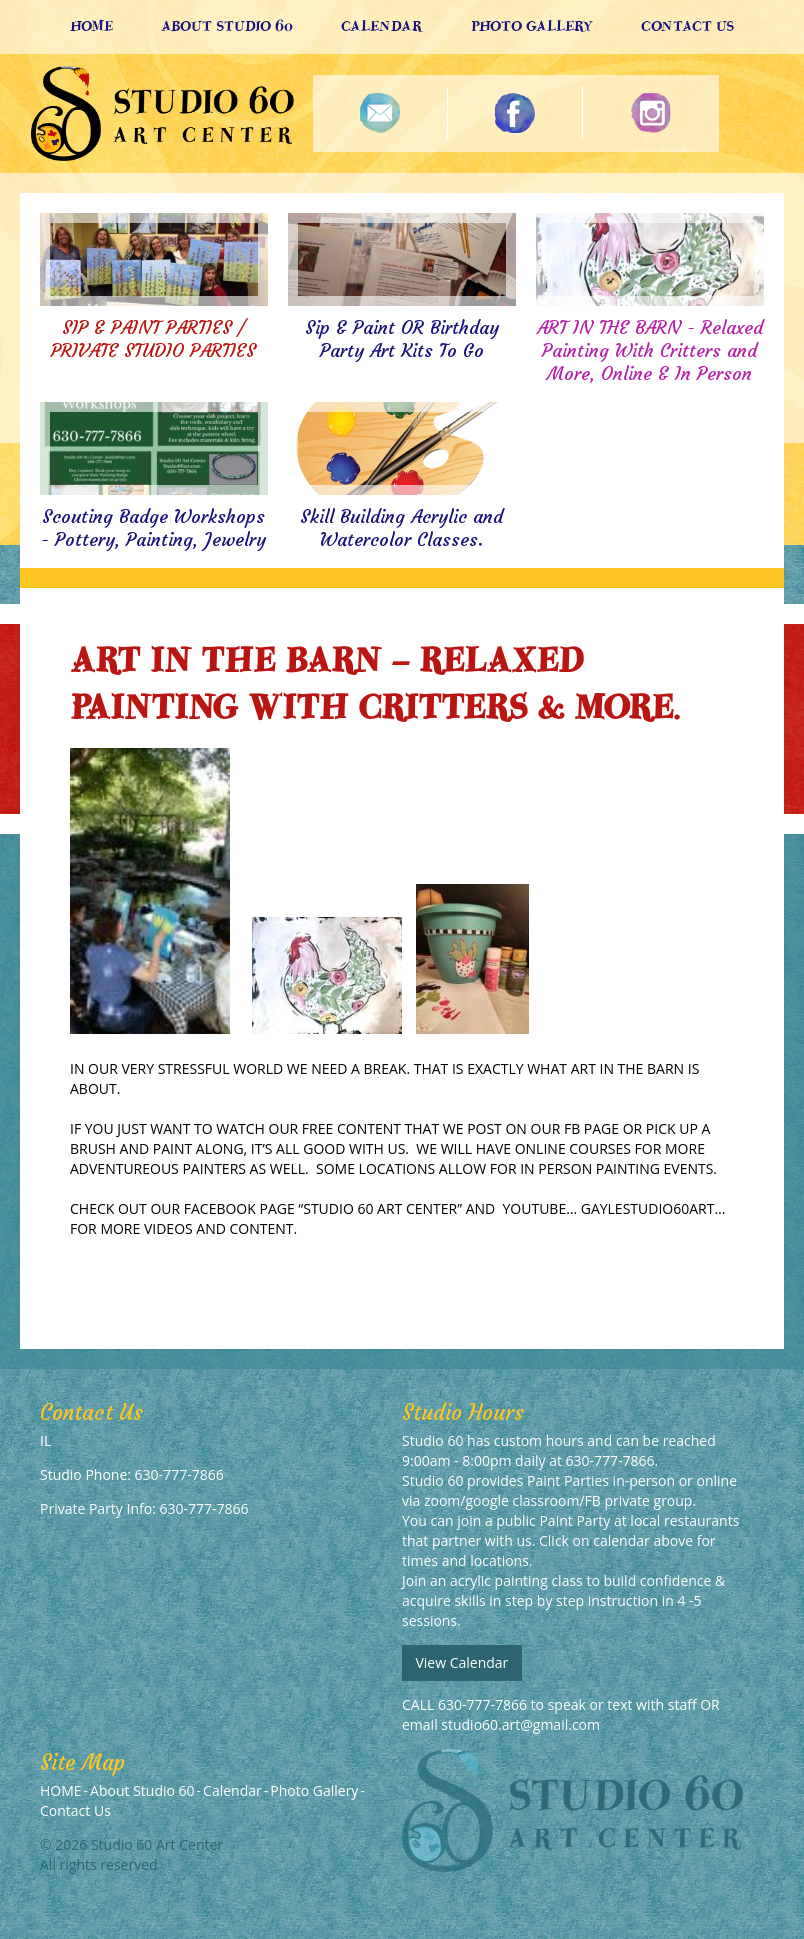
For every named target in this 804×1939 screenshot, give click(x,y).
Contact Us (687, 26)
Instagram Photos (650, 113)
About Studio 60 (227, 26)
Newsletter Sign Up (380, 113)
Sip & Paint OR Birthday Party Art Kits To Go (402, 339)
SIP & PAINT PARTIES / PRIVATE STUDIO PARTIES (153, 339)
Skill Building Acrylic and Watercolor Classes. (401, 528)
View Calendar (461, 1662)
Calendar (382, 26)
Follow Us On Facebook (515, 113)
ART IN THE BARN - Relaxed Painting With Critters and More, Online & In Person (650, 350)
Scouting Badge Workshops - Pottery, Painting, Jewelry (153, 528)
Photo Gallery (532, 26)
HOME (91, 26)
